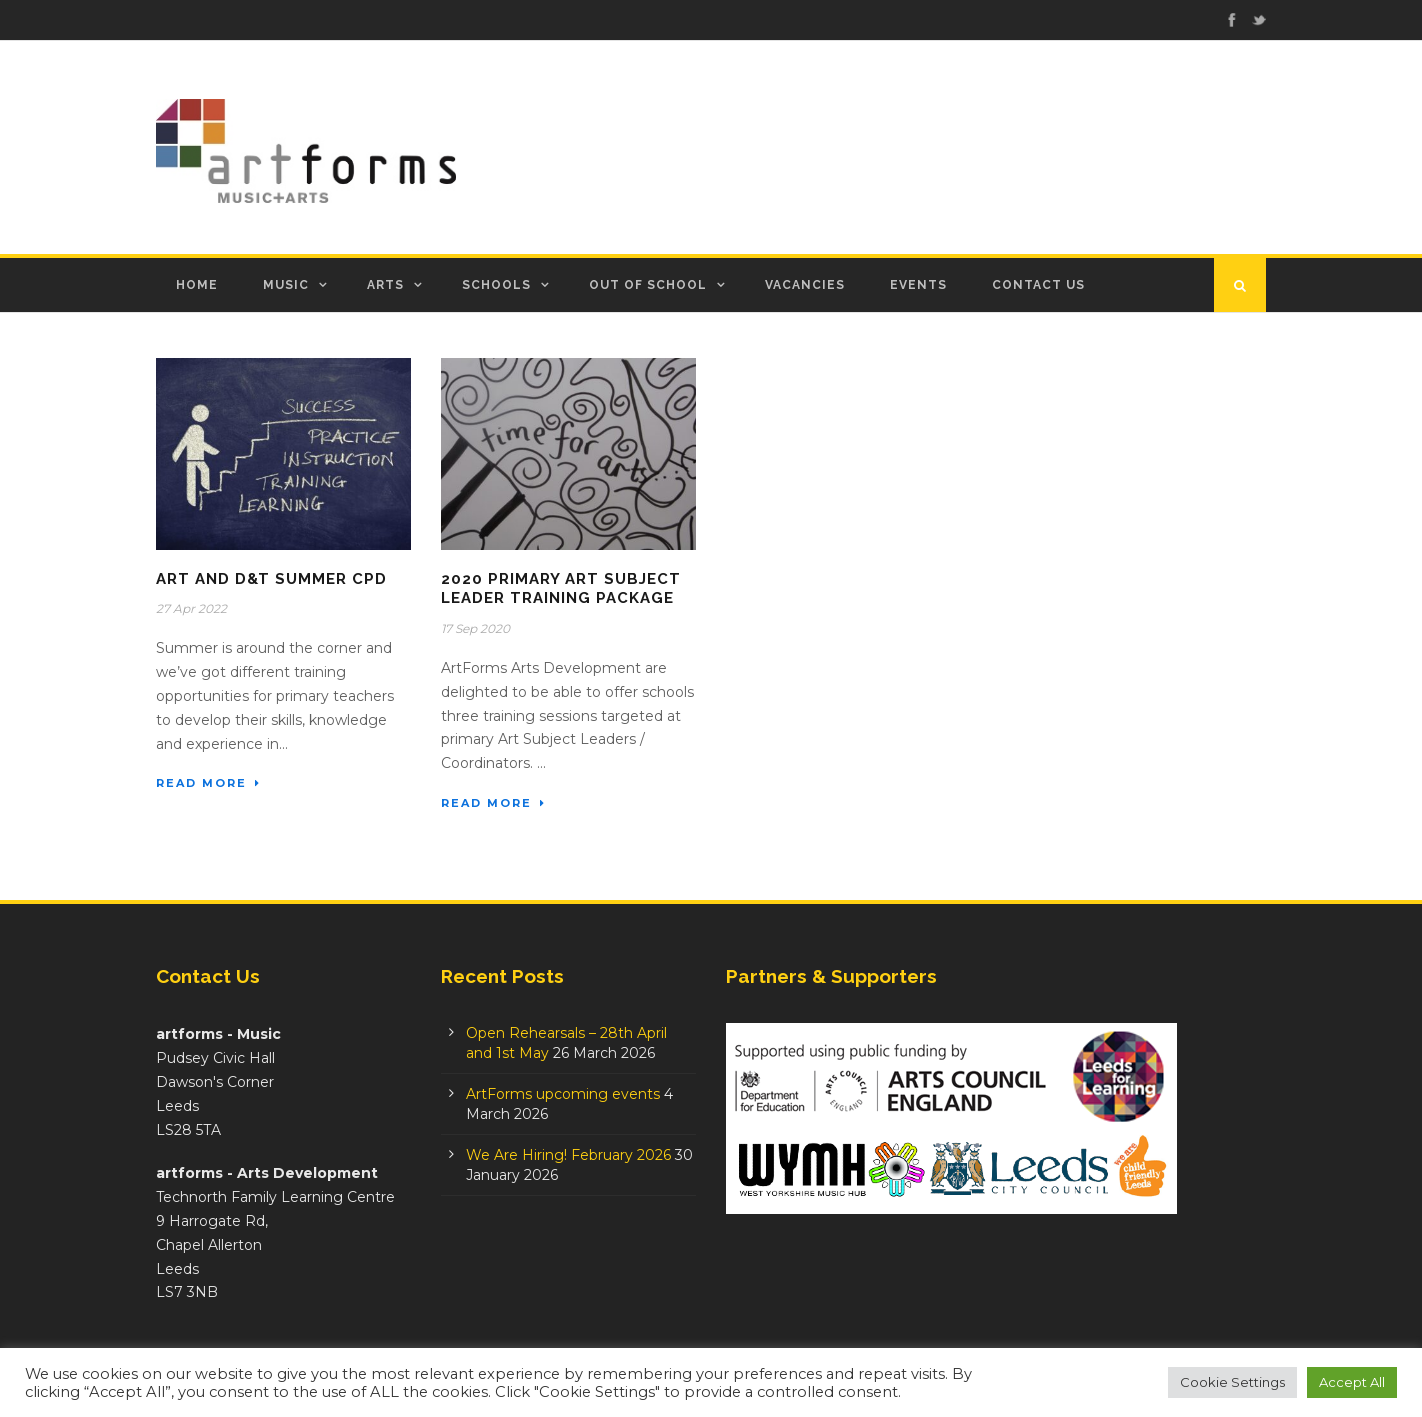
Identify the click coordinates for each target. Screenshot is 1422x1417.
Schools (496, 285)
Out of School (648, 285)
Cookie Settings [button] (1232, 1382)
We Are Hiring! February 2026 (568, 1155)
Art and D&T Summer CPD (271, 579)
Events (918, 285)
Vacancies (805, 285)
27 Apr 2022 (191, 608)
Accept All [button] (1352, 1382)
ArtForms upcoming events (563, 1094)
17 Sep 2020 (475, 628)
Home (197, 285)
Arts (385, 285)
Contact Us (1038, 285)
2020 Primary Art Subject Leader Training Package (561, 589)
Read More (208, 783)
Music (286, 285)
